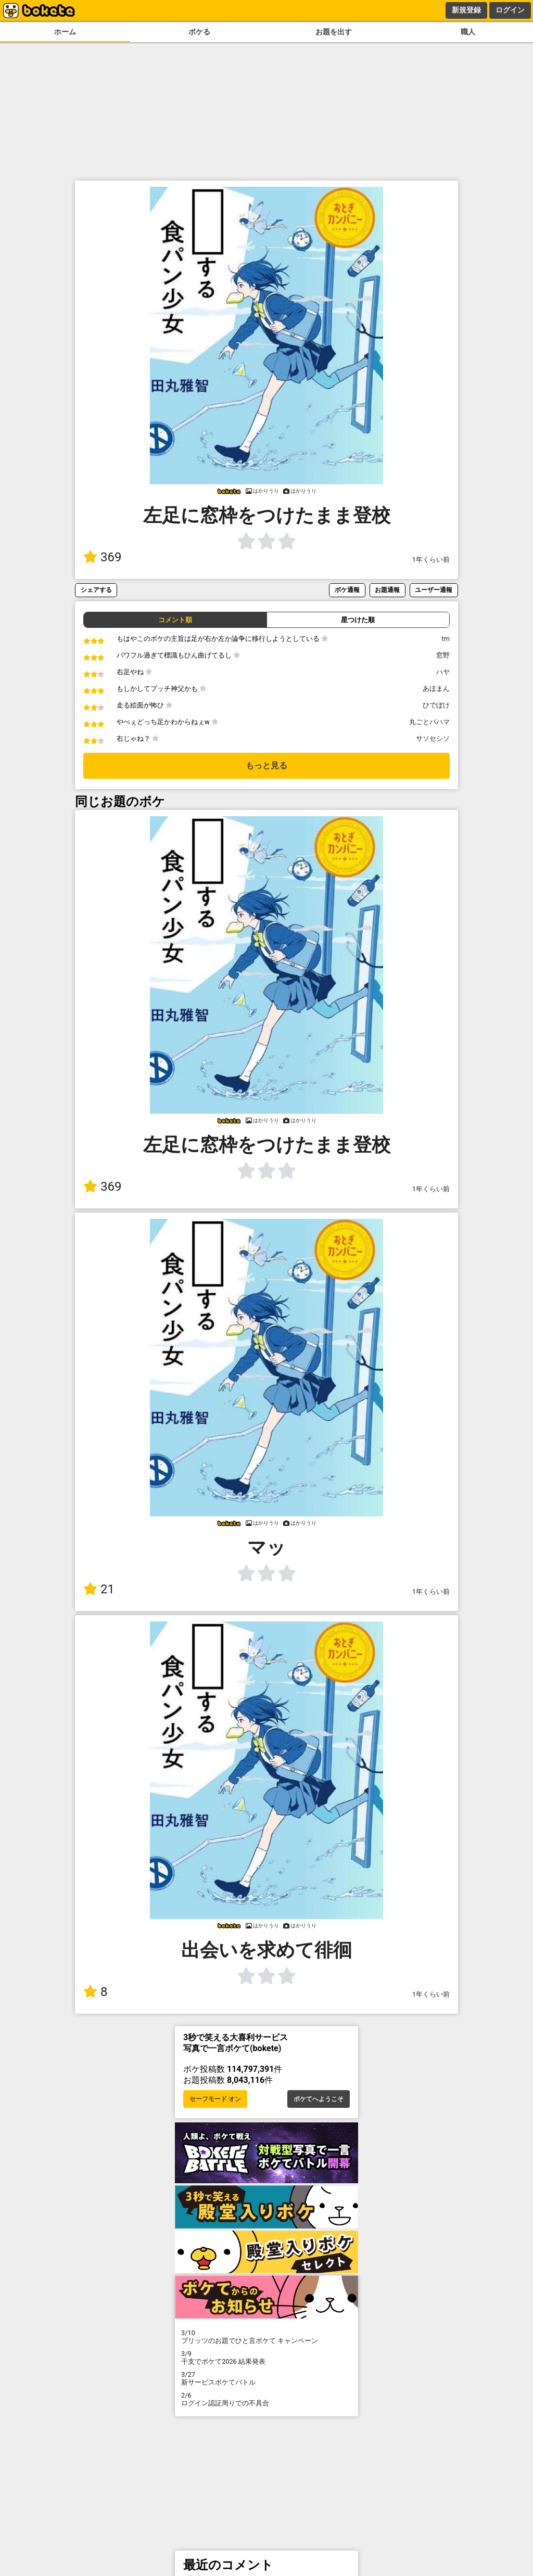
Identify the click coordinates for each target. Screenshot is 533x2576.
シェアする (96, 589)
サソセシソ (433, 738)
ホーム (65, 32)
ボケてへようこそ (319, 2099)
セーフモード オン (215, 2099)
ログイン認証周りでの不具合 (266, 2399)
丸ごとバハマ (429, 722)
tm (446, 638)
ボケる (199, 32)
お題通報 (387, 589)
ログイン (510, 10)
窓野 (443, 655)
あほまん (436, 688)
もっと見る (266, 765)
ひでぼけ (436, 705)
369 (102, 557)
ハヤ (443, 672)
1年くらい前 (431, 559)
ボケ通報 (347, 589)
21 (99, 1589)
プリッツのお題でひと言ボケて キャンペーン (266, 2337)
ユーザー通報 (433, 589)
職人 (468, 32)
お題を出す (333, 32)
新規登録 (466, 10)
